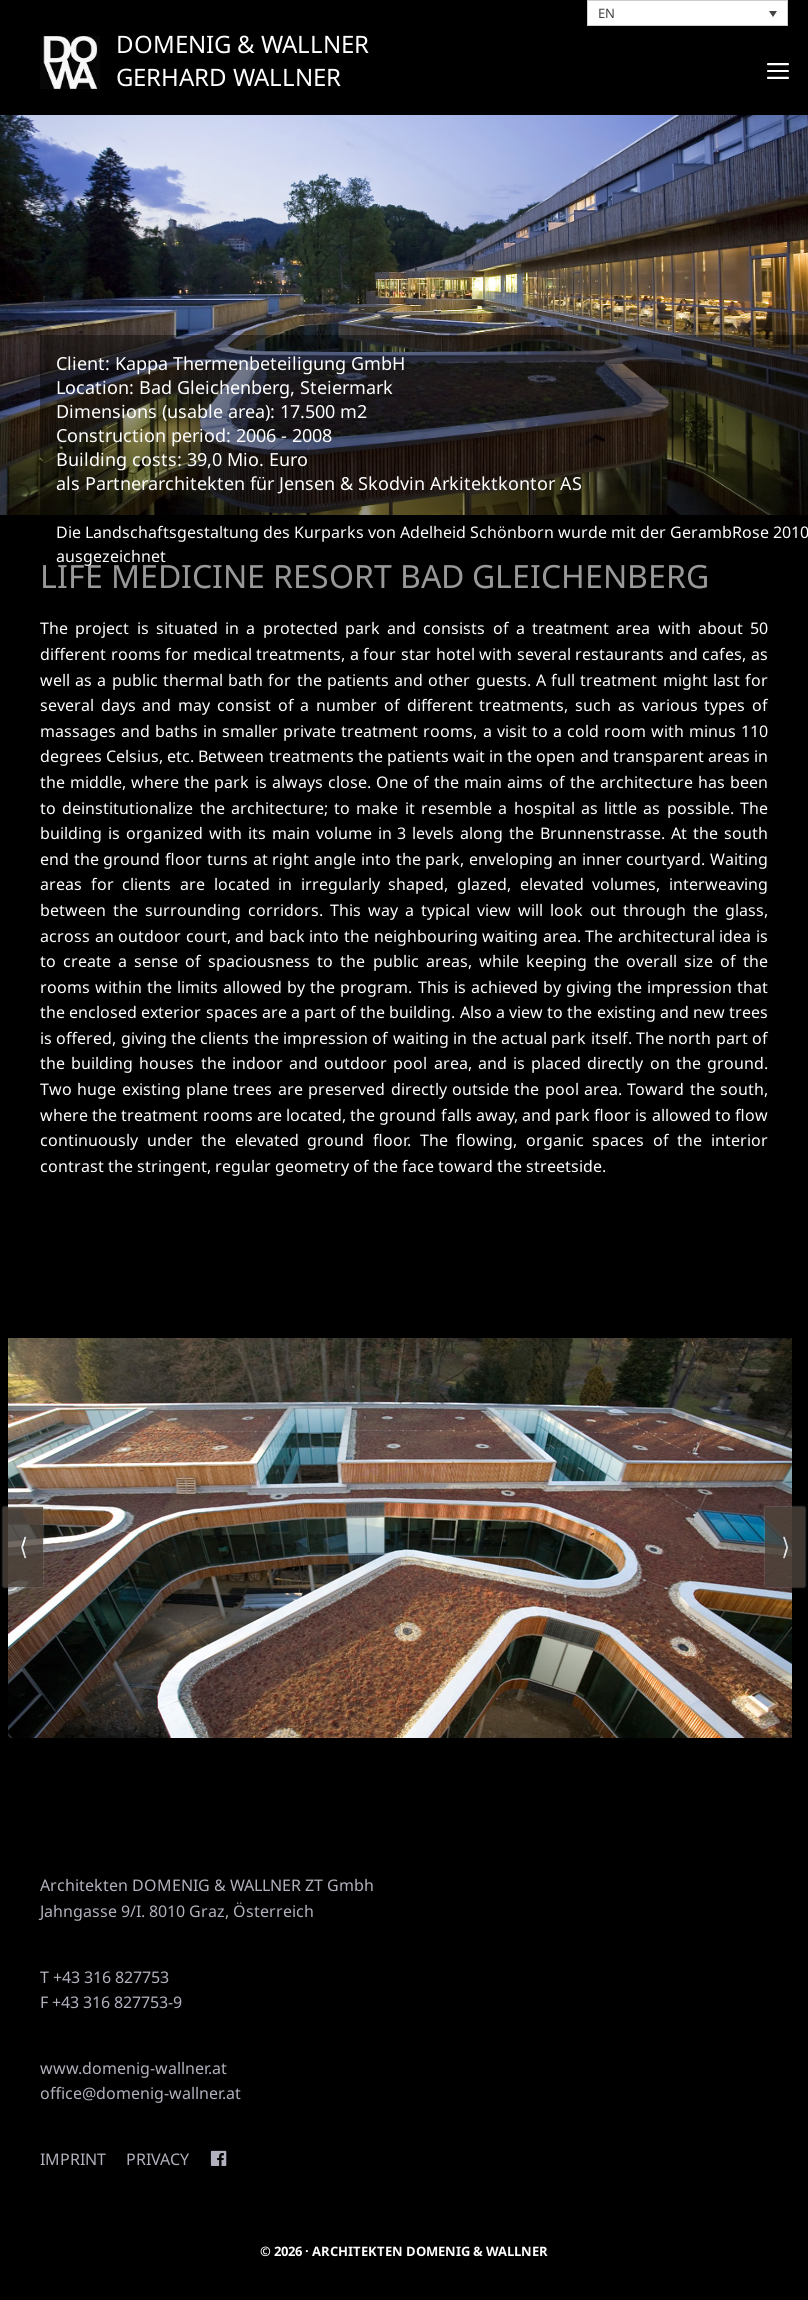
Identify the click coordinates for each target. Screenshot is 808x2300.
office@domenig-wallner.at (140, 2093)
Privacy (157, 2159)
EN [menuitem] (606, 13)
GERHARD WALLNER (228, 76)
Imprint (73, 2159)
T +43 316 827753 (104, 1977)
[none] (688, 13)
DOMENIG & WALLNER (242, 43)
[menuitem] (688, 13)
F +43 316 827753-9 (111, 2002)
